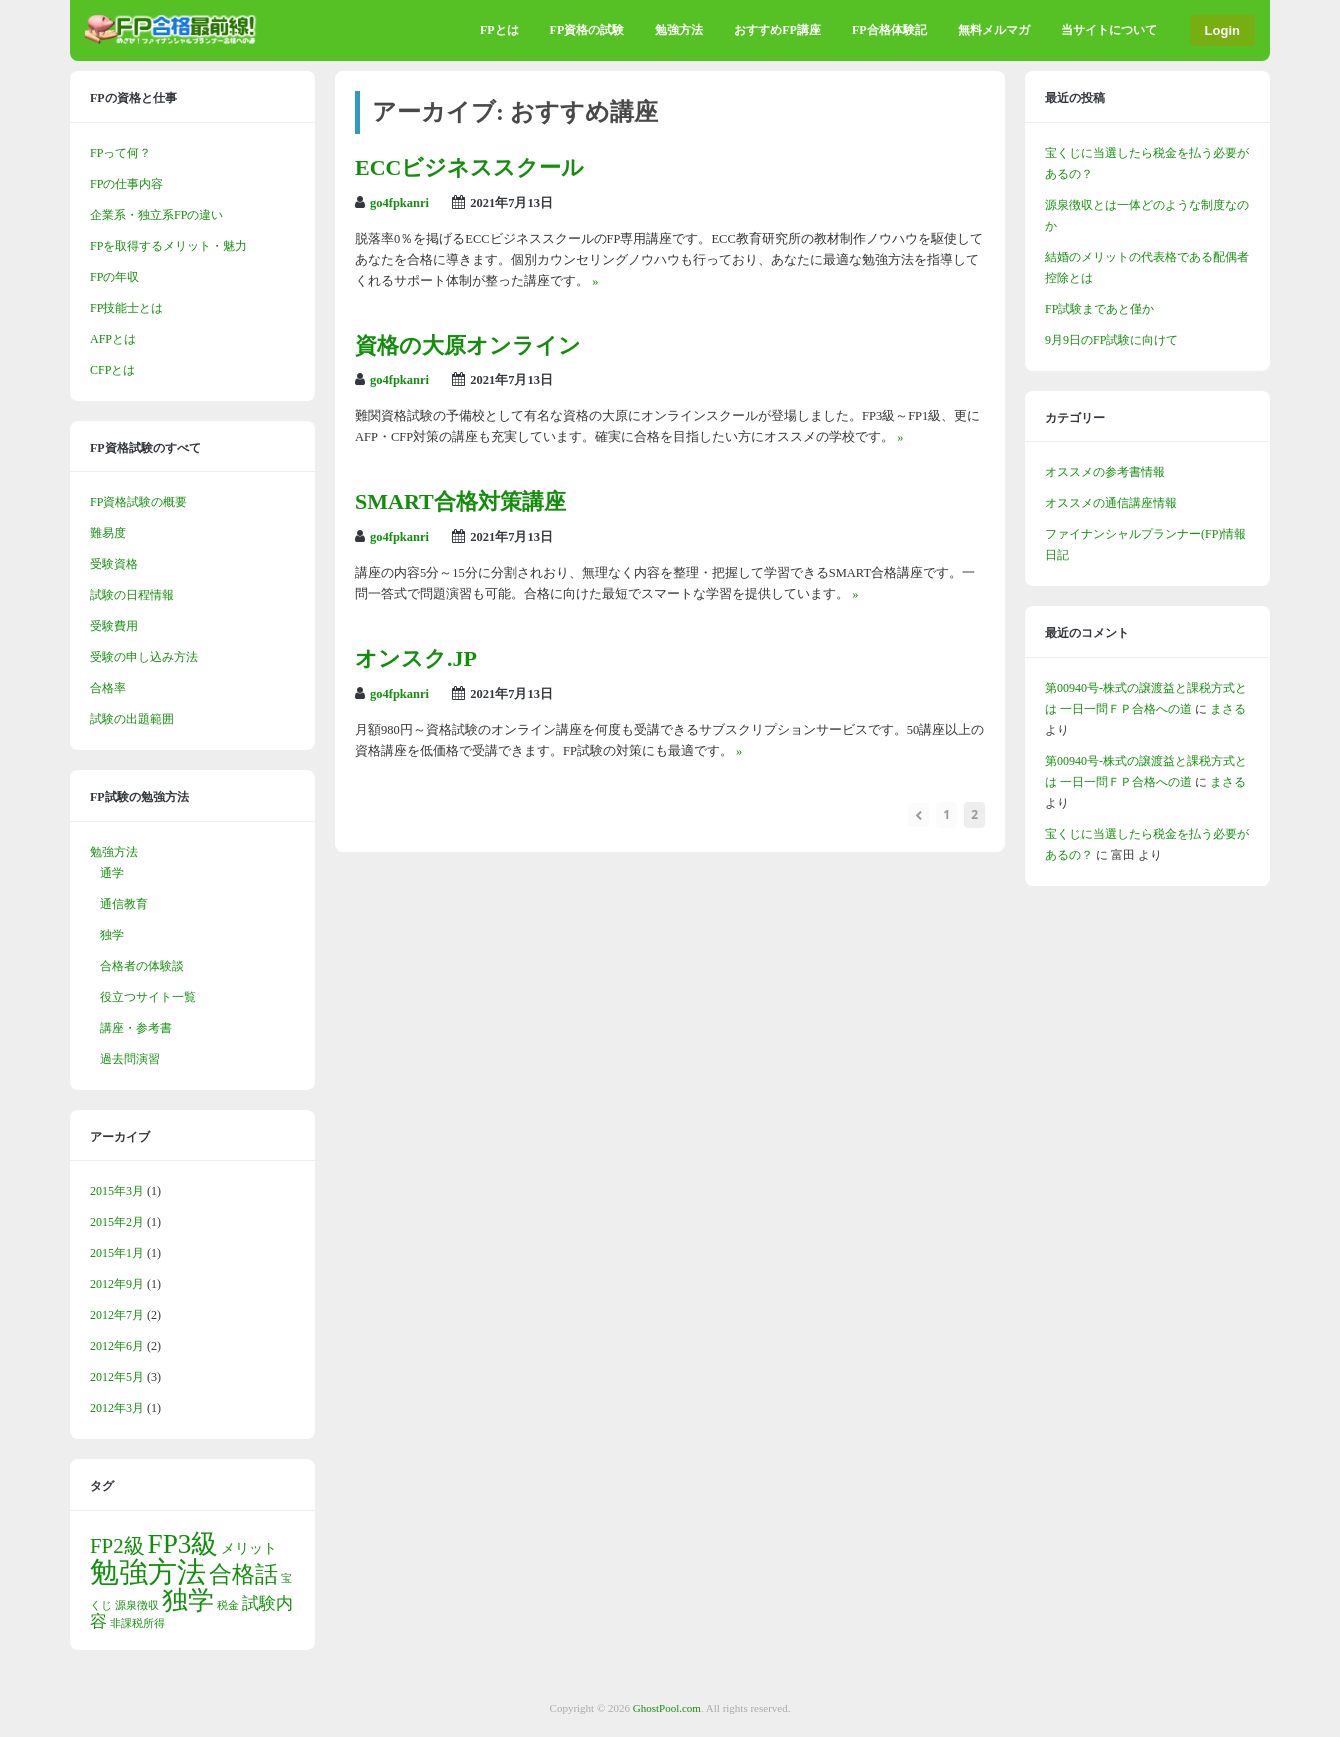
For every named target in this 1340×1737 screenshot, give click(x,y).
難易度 (108, 533)
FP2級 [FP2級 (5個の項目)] (117, 1546)
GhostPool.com (667, 1708)
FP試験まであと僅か (1099, 309)
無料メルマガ (994, 30)
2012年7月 (117, 1315)
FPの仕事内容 (126, 184)
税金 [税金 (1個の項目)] (228, 1605)
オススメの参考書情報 (1105, 472)
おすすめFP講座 (777, 30)
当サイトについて (1109, 30)
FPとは (499, 30)
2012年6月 (117, 1346)
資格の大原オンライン (468, 345)
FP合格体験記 (889, 30)
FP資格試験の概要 (138, 502)
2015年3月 (117, 1191)
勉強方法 (679, 30)
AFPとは (113, 339)
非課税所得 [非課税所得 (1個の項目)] (137, 1623)
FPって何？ (120, 153)
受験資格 (114, 564)
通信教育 (124, 904)
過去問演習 (130, 1059)
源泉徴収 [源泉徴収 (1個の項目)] (137, 1605)
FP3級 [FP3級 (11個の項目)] (183, 1544)
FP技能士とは (126, 308)
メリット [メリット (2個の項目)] (249, 1548)
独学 (112, 935)
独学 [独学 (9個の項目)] (188, 1600)
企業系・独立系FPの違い (156, 215)
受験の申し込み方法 (144, 657)
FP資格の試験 (587, 30)
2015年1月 (117, 1253)
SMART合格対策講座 (460, 501)
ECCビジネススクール (469, 167)
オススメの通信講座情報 (1111, 503)
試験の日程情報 (132, 595)
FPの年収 (114, 277)
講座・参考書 (136, 1028)
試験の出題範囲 (132, 719)
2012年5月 (117, 1377)
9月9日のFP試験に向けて (1111, 340)
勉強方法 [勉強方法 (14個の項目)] (148, 1572)
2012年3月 (117, 1408)
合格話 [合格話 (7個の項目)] (243, 1574)
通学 (112, 873)
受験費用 (114, 626)
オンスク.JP (416, 658)
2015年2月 (117, 1222)
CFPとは (112, 370)
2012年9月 (117, 1284)
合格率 (108, 688)
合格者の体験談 (142, 966)
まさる (1228, 709)
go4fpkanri (399, 203)
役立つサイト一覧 (148, 997)
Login (1222, 30)
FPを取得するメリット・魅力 (168, 246)
